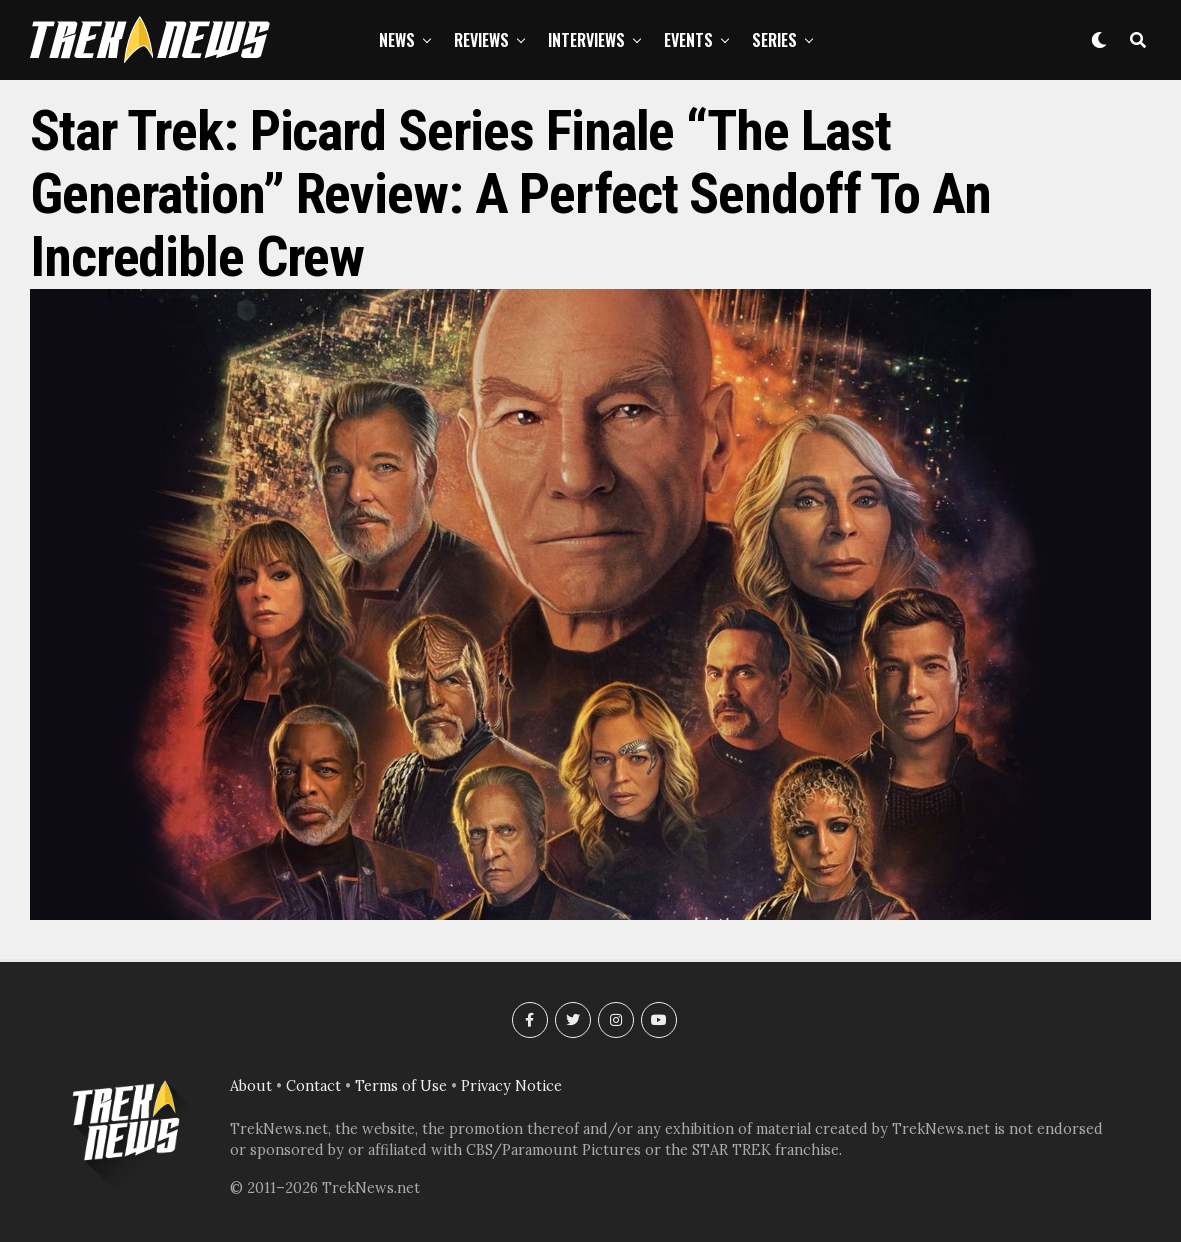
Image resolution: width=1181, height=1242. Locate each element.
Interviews (586, 40)
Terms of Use (401, 1086)
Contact (313, 1086)
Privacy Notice (511, 1086)
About (251, 1086)
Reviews (481, 40)
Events (688, 40)
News (397, 40)
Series (774, 40)
